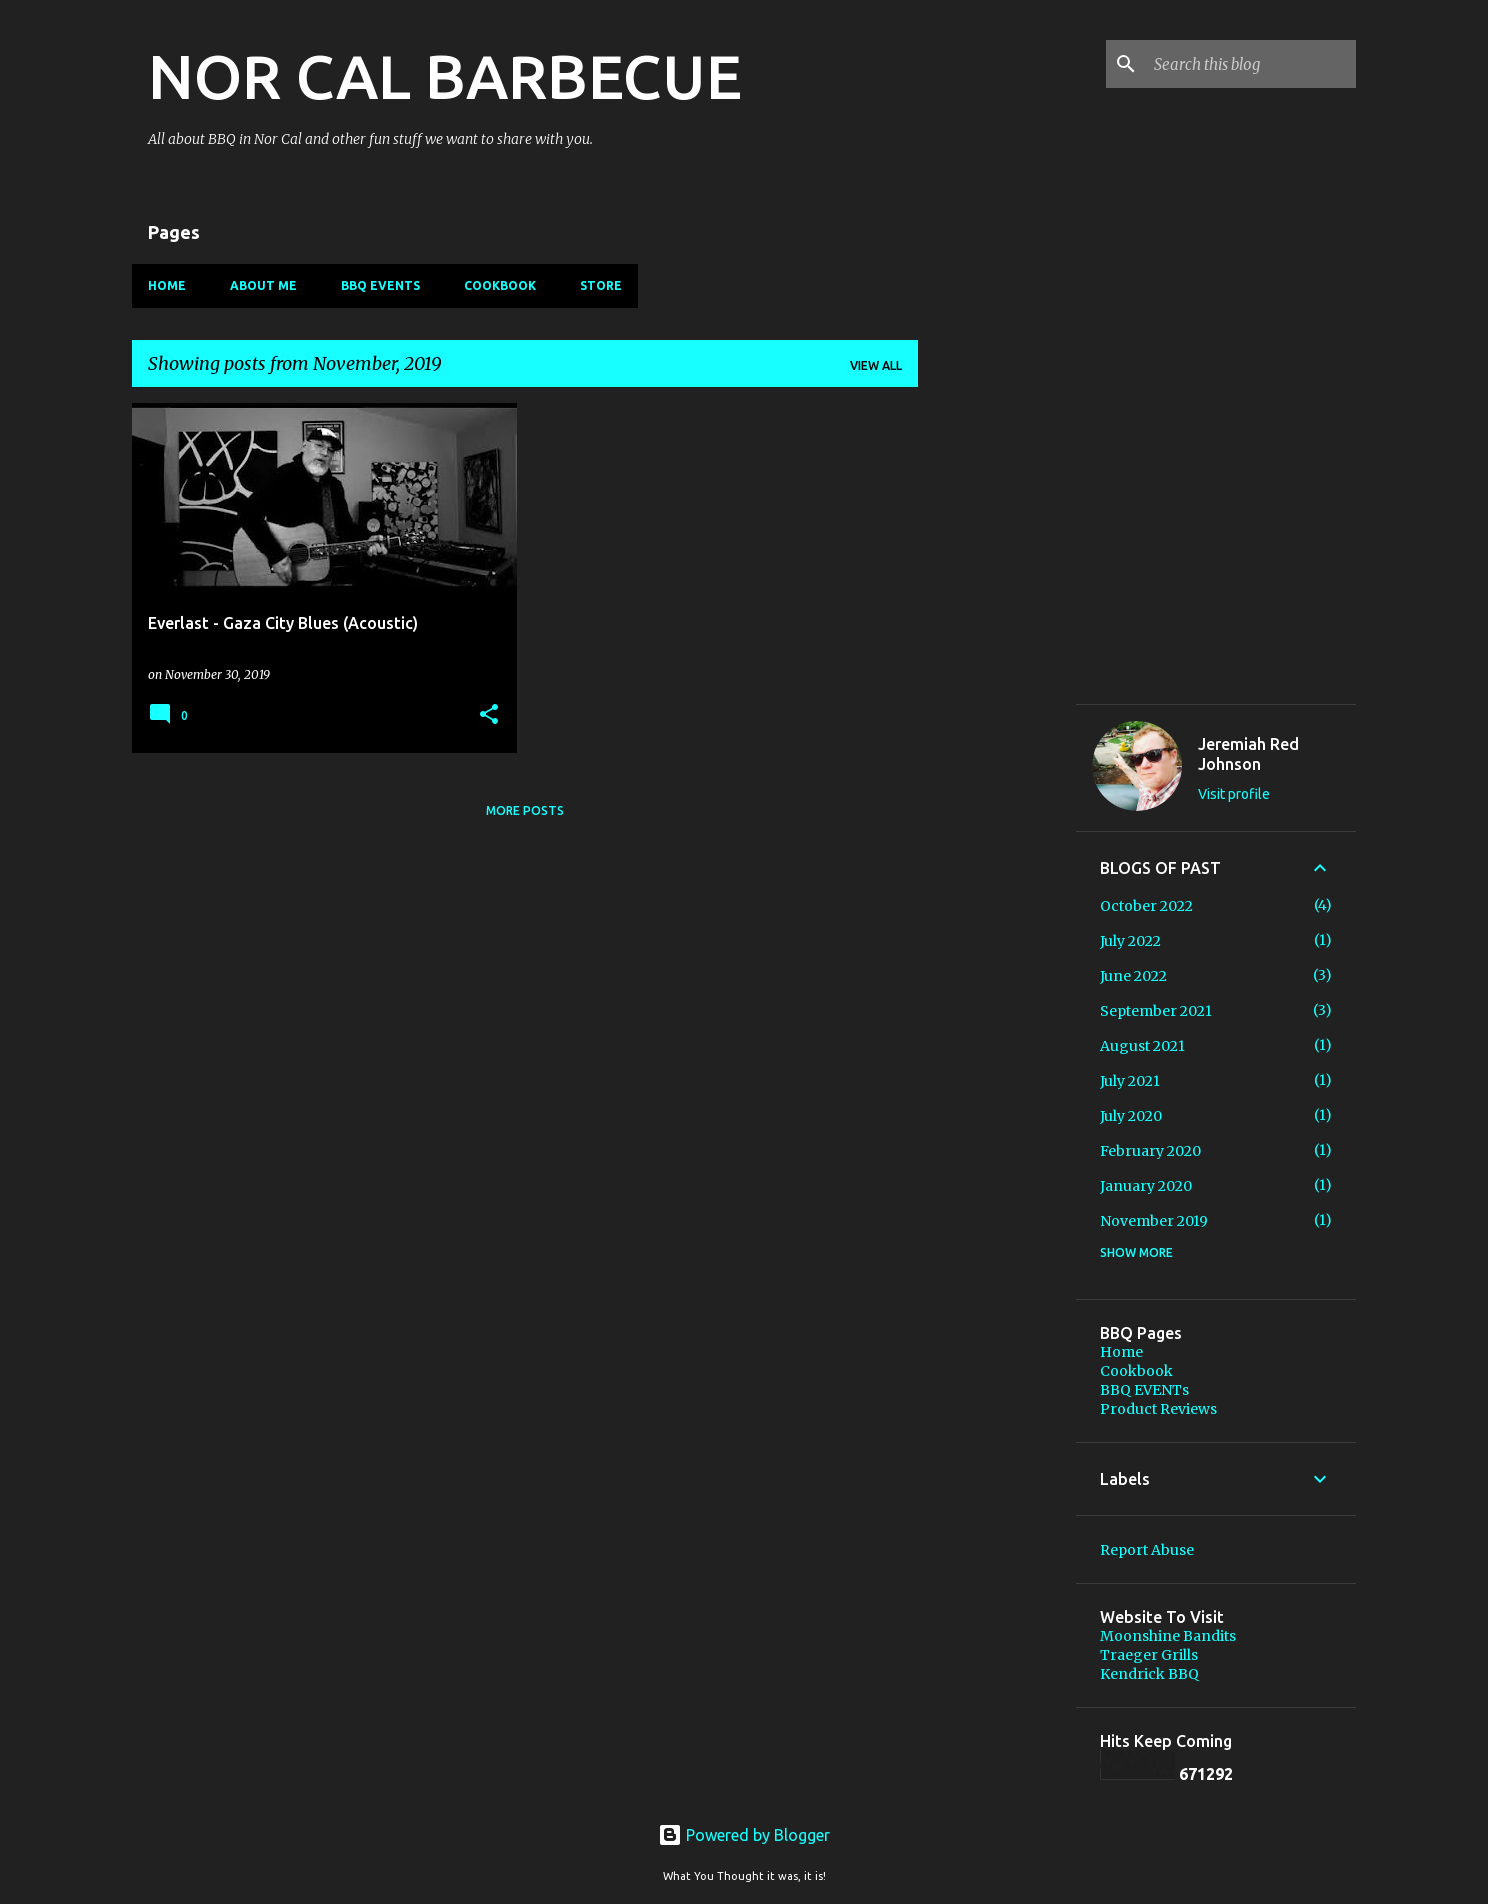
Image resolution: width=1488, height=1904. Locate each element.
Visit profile (1234, 794)
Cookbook (500, 285)
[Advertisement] (997, 986)
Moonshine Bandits (1168, 1636)
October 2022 (1146, 906)
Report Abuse (1147, 1550)
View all (876, 365)
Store (601, 285)
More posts (525, 810)
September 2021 (1156, 1011)
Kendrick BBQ (1149, 1674)
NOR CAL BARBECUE (445, 76)
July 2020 (1131, 1116)
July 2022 (1130, 941)
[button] (489, 715)
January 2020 (1146, 1186)
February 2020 (1150, 1151)
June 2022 (1133, 976)
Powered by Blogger (744, 1835)
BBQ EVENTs (380, 285)
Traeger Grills (1149, 1655)
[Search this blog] (1251, 64)
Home (167, 285)
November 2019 (1154, 1221)
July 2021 (1130, 1081)
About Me (263, 285)
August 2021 (1142, 1046)
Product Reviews (1158, 1409)
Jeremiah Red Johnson (1248, 754)
